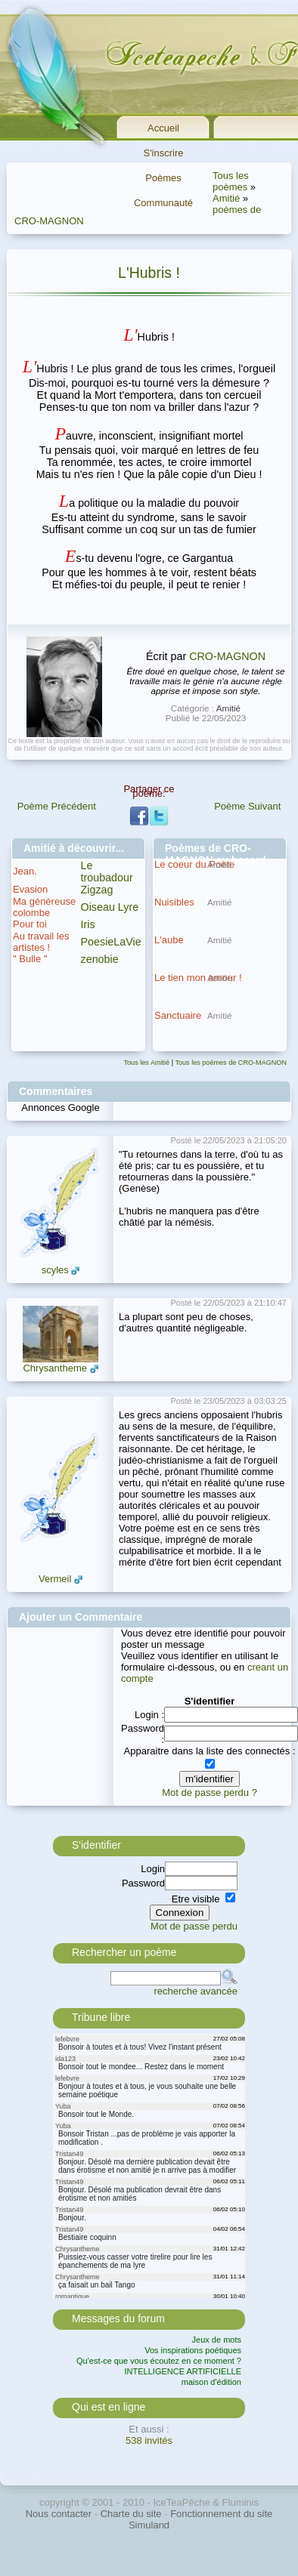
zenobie (100, 959)
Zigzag (97, 890)
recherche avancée (195, 1991)
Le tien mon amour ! (198, 977)
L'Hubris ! (149, 272)
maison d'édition (211, 2381)
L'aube (169, 940)
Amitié (226, 198)
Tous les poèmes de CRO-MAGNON (231, 1062)
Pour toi (30, 924)
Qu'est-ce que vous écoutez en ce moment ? (158, 2360)
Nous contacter (59, 2513)
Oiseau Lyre (110, 907)
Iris (88, 924)
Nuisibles (174, 902)
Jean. (25, 871)
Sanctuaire (177, 1015)
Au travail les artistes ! (41, 941)
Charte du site (131, 2513)
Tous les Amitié (147, 1062)
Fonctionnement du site (221, 2513)
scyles (55, 1270)
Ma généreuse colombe (44, 907)
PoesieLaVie (111, 942)
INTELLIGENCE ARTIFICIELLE (183, 2371)
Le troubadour (107, 871)
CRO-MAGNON (227, 656)
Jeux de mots (216, 2339)
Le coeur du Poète (194, 864)
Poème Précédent (56, 806)
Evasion (30, 889)
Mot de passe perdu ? (209, 1792)
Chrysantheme (55, 1368)
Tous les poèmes (231, 181)
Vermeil (55, 1578)
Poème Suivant (247, 806)
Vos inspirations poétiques (192, 2350)
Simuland (149, 2525)
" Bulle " (30, 958)
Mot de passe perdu (194, 1926)
